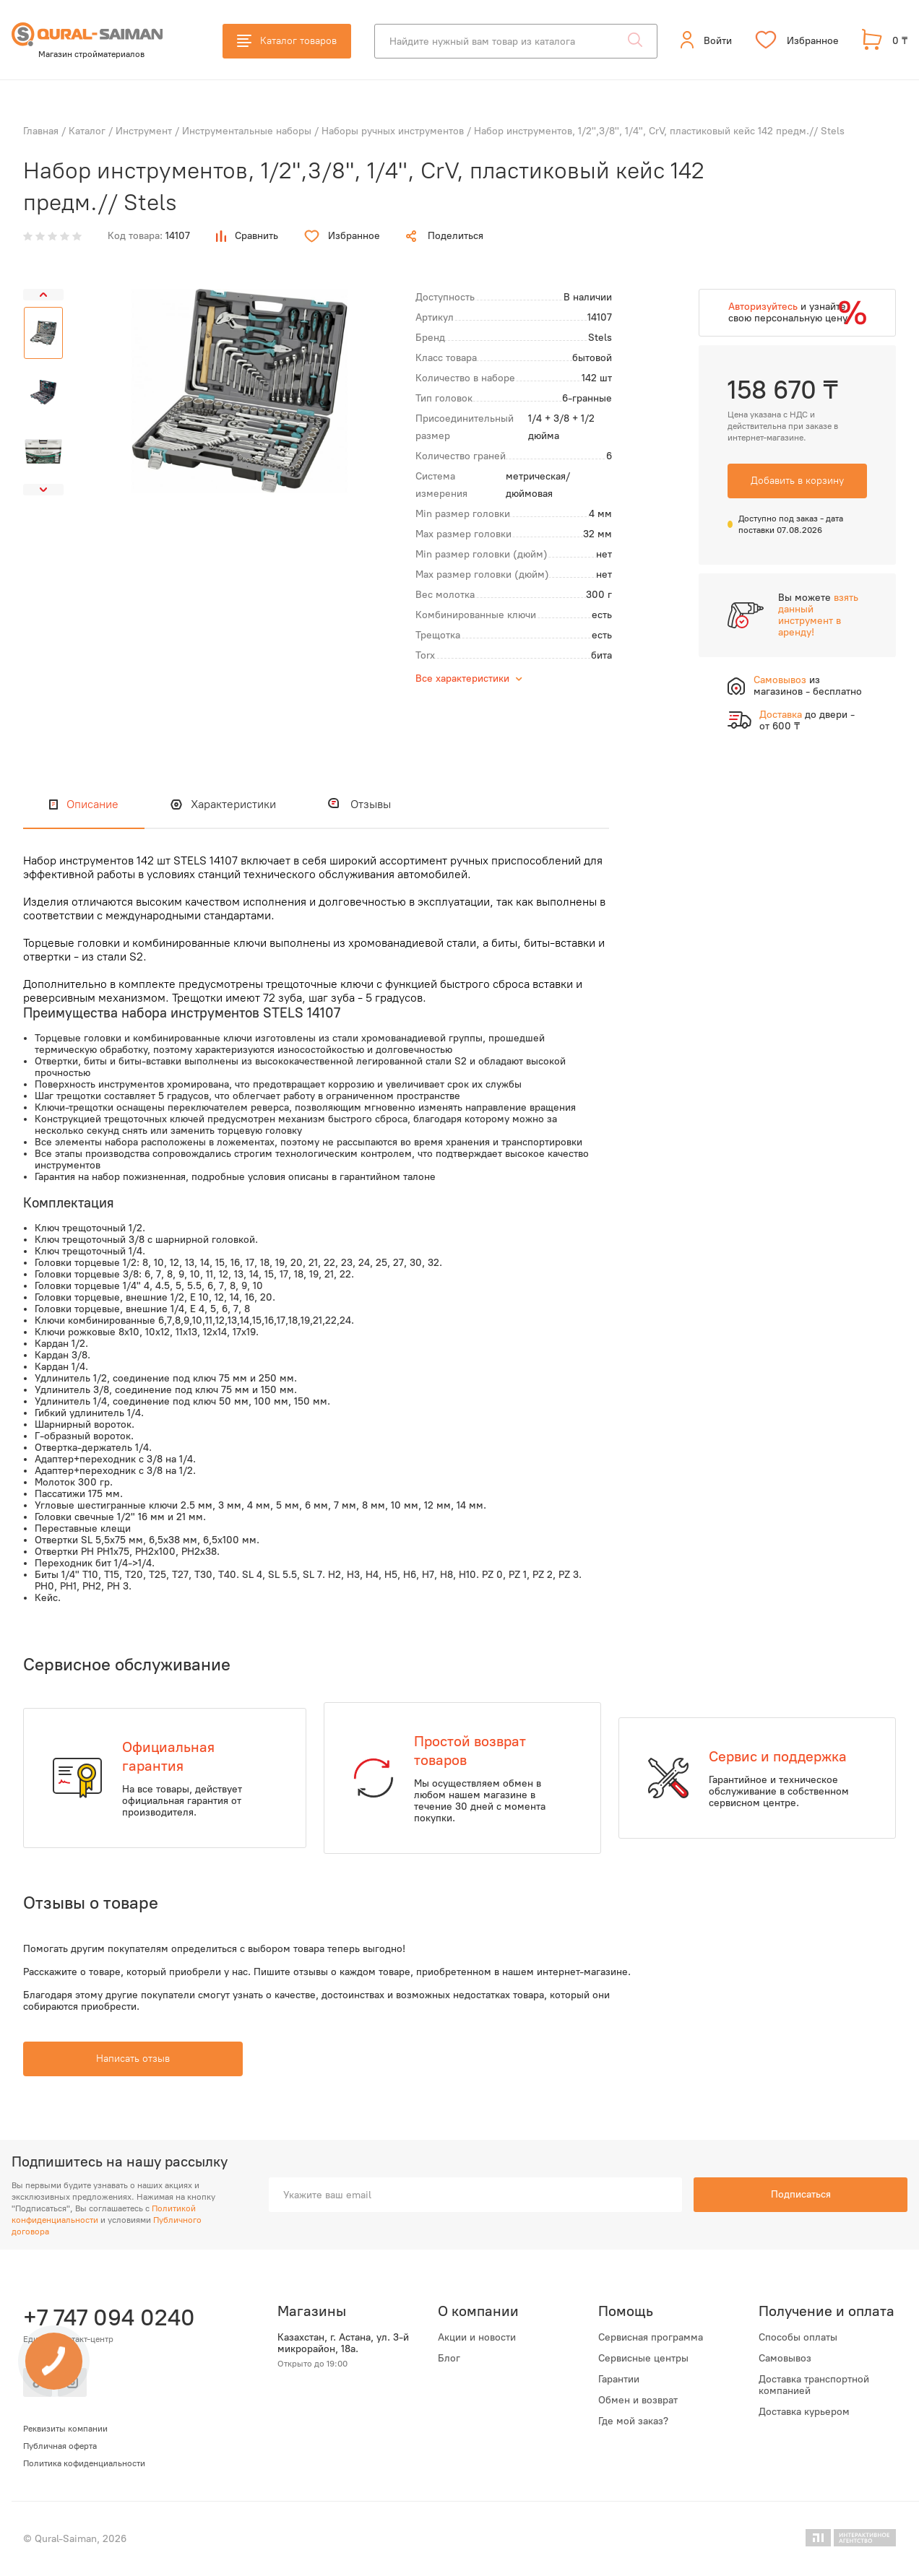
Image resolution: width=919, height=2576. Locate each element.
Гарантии (618, 2379)
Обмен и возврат (638, 2400)
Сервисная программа (650, 2337)
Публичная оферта (60, 2446)
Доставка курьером (804, 2412)
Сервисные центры (643, 2358)
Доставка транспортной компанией (814, 2385)
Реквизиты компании (65, 2429)
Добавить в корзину (797, 480)
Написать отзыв (133, 2058)
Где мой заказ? (633, 2421)
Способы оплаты (798, 2337)
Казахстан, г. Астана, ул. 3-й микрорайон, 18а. (343, 2343)
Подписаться (801, 2194)
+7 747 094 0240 (107, 2317)
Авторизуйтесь (763, 306)
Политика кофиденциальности (84, 2463)
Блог (449, 2358)
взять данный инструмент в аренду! (818, 614)
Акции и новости (477, 2337)
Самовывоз (785, 2358)
